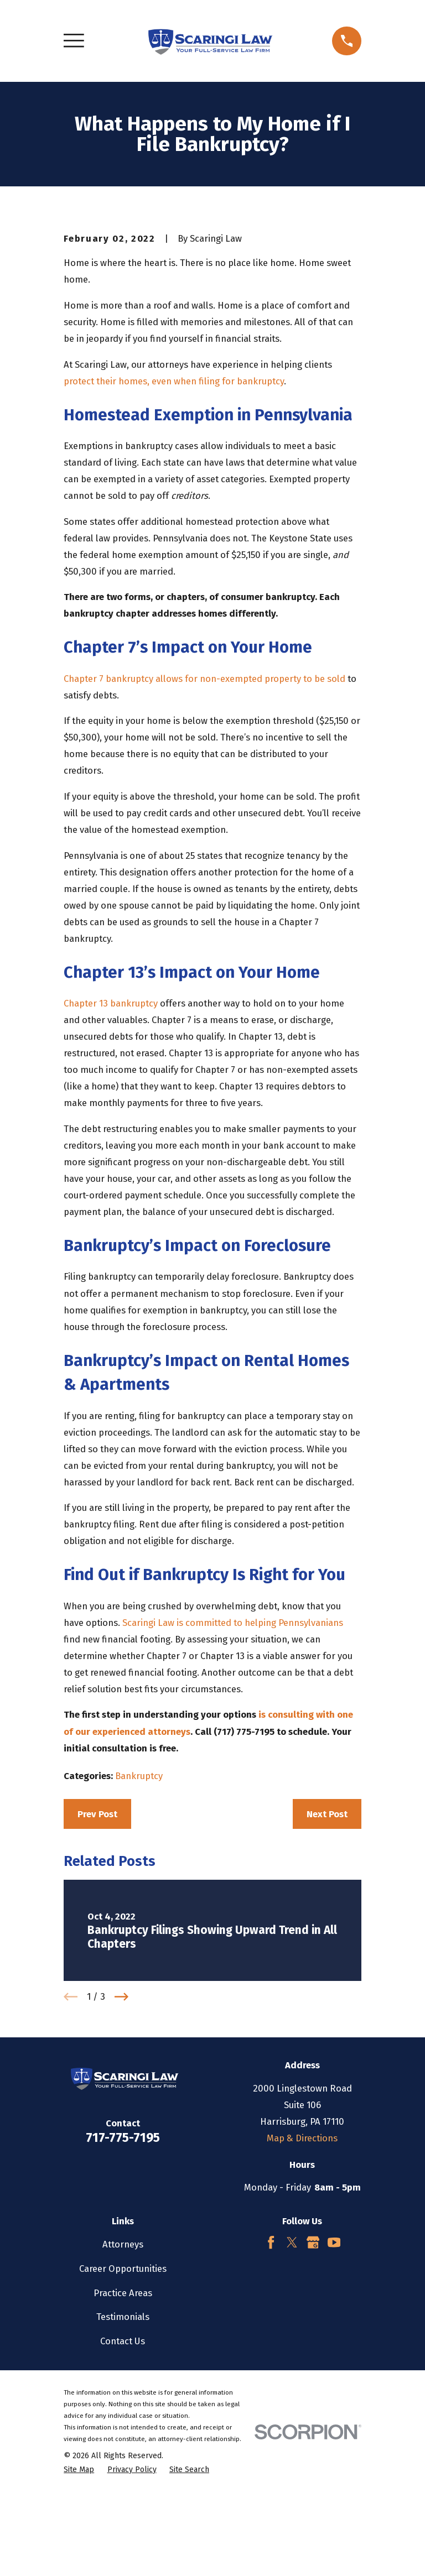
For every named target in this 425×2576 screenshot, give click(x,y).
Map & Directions (302, 2245)
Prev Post (97, 1921)
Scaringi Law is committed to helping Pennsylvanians (232, 1729)
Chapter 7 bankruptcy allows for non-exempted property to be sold (204, 785)
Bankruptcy (139, 1883)
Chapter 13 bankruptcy (111, 1110)
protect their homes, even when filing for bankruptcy (174, 488)
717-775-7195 (123, 2245)
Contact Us (122, 2448)
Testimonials (122, 2423)
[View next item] (121, 2104)
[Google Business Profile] (313, 2349)
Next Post (327, 1921)
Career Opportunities (123, 2375)
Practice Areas (123, 2400)
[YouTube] (334, 2349)
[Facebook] (271, 2349)
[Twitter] (292, 2349)
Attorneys (122, 2351)
